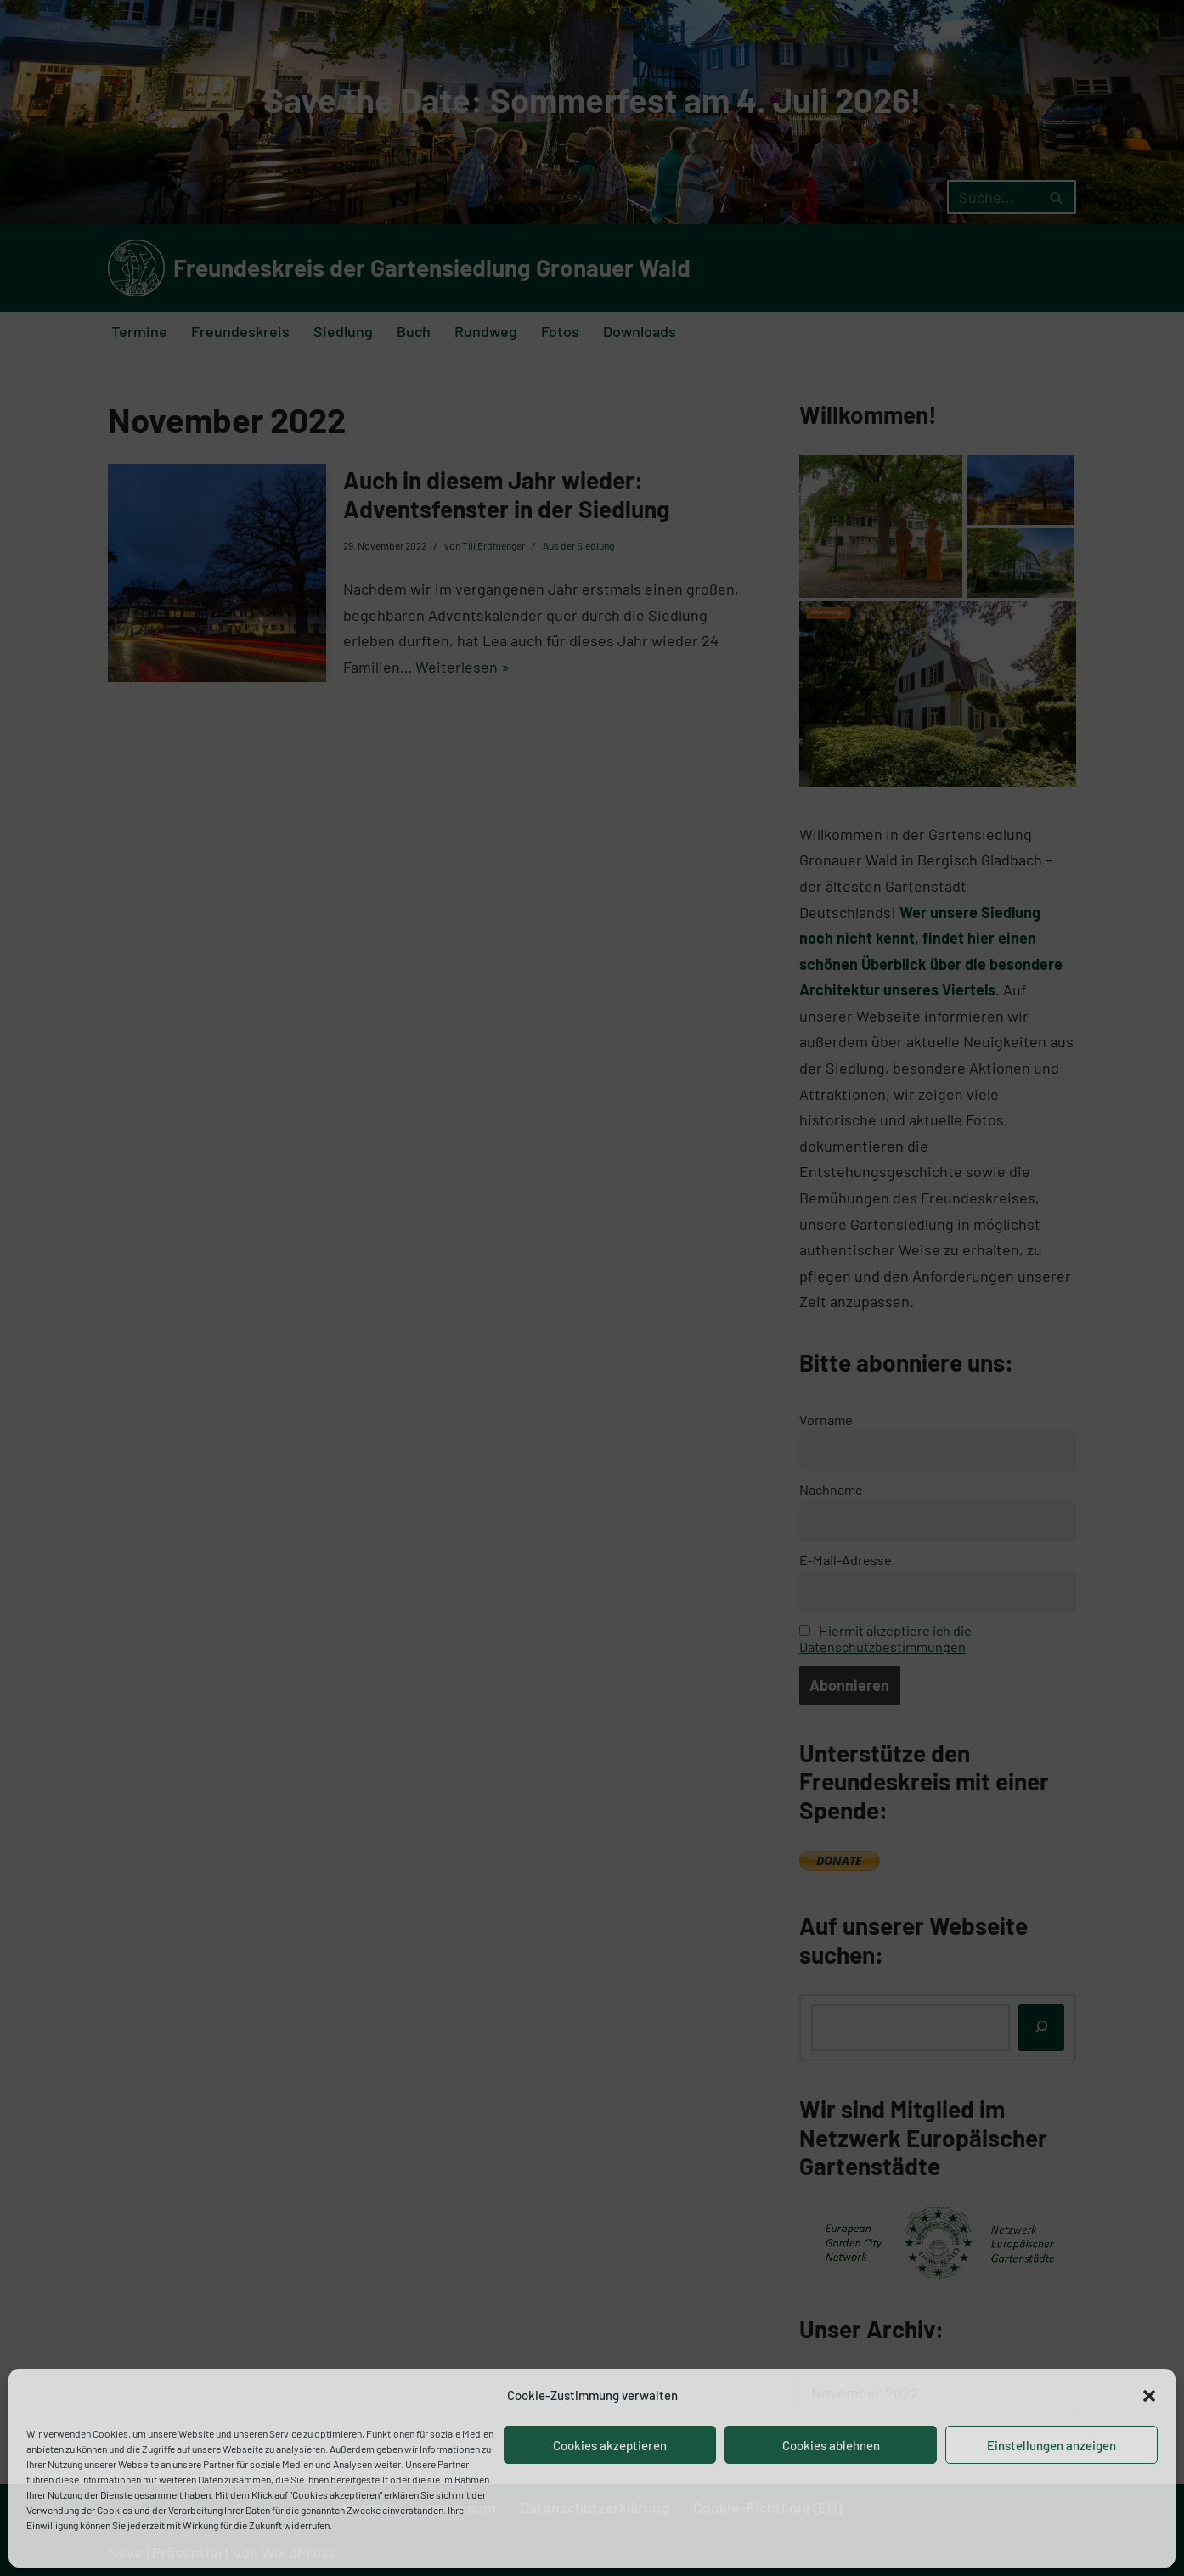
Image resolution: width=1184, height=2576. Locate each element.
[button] (1149, 2395)
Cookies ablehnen (831, 2445)
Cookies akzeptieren (610, 2445)
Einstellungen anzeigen (1051, 2445)
